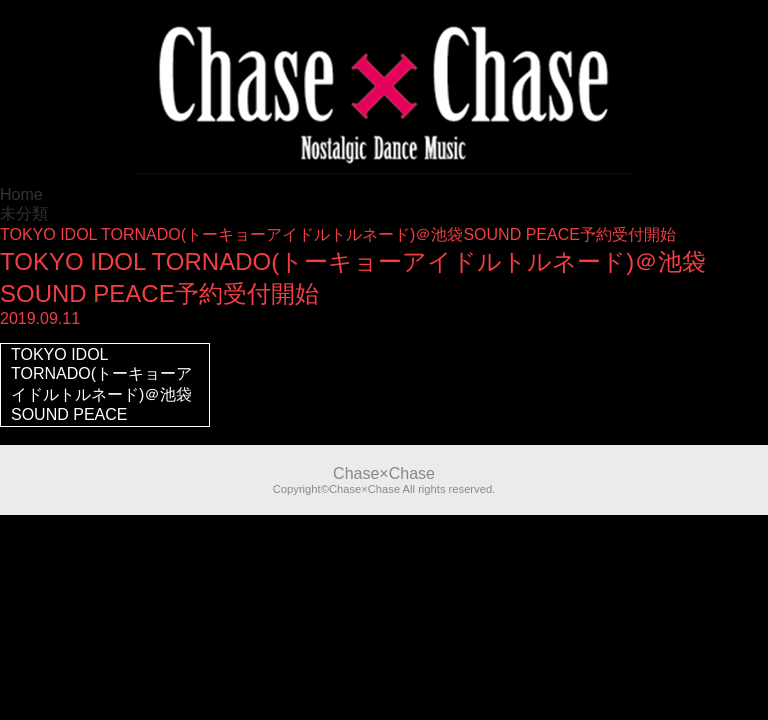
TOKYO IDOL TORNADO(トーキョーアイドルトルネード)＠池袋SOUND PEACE (101, 384)
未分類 (24, 213)
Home (21, 194)
